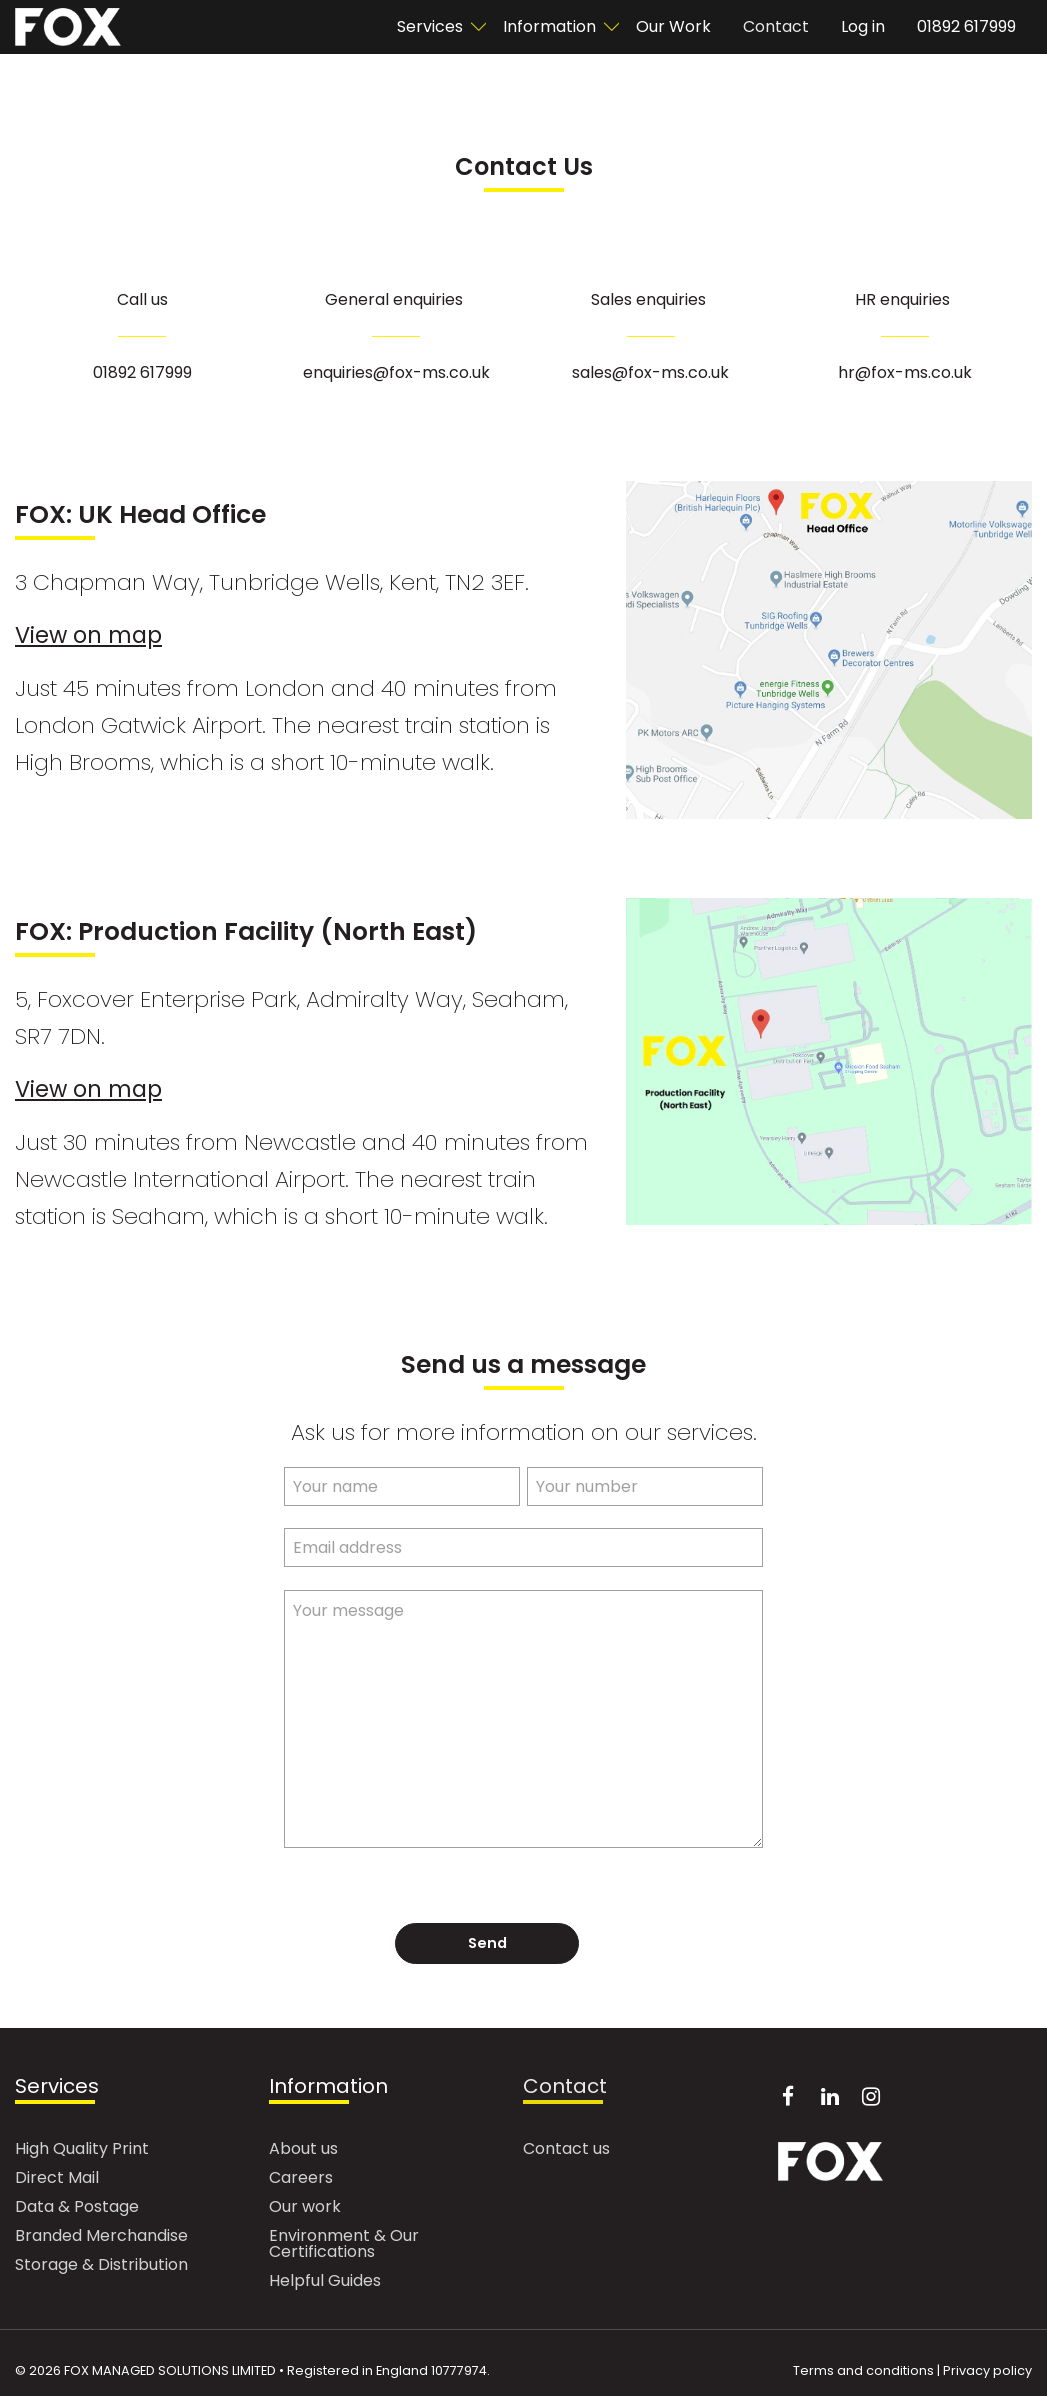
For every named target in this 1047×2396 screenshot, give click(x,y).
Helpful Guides (325, 2282)
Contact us (566, 2150)
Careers (301, 2179)
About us (303, 2150)
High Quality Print (82, 2150)
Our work (305, 2208)
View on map (88, 635)
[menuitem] (434, 27)
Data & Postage (77, 2208)
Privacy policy (987, 2370)
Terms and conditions (863, 2370)
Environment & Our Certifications (344, 2245)
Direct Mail (57, 2179)
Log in (863, 26)
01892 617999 (966, 26)
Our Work (673, 26)
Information (549, 26)
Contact (776, 26)
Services (430, 26)
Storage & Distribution (101, 2266)
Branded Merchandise (101, 2237)
